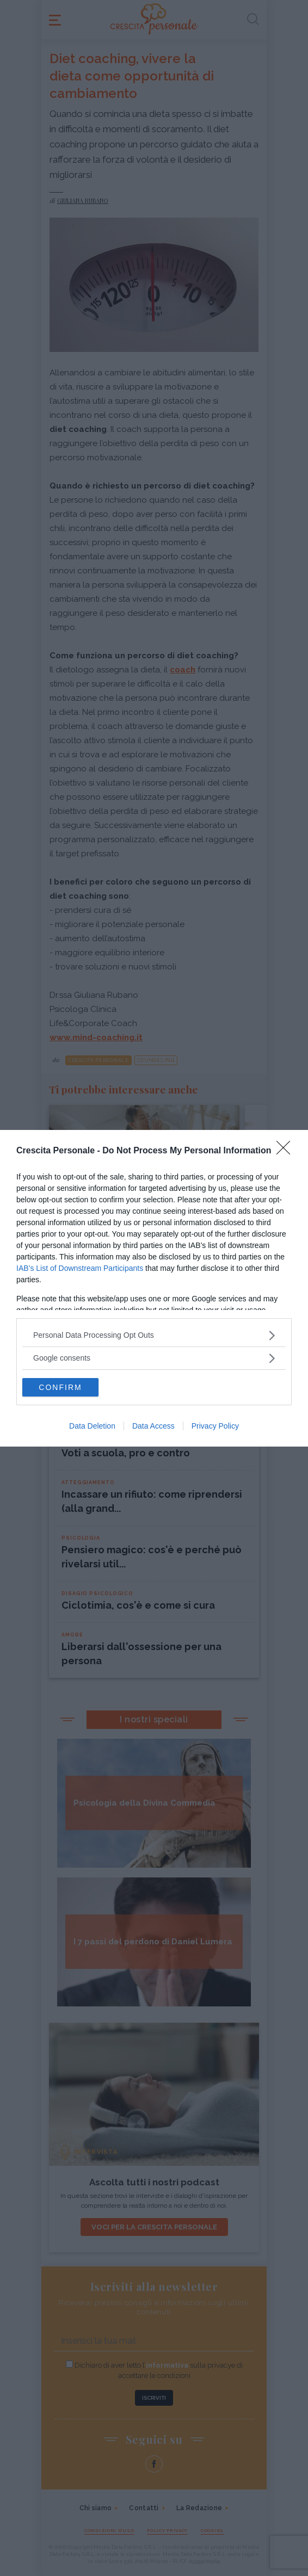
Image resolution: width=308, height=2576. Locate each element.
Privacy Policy (215, 1426)
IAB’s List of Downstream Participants (79, 1268)
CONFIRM (60, 1387)
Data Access (153, 1426)
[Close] (286, 1151)
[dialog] (154, 1288)
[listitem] (154, 1335)
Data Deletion (92, 1426)
